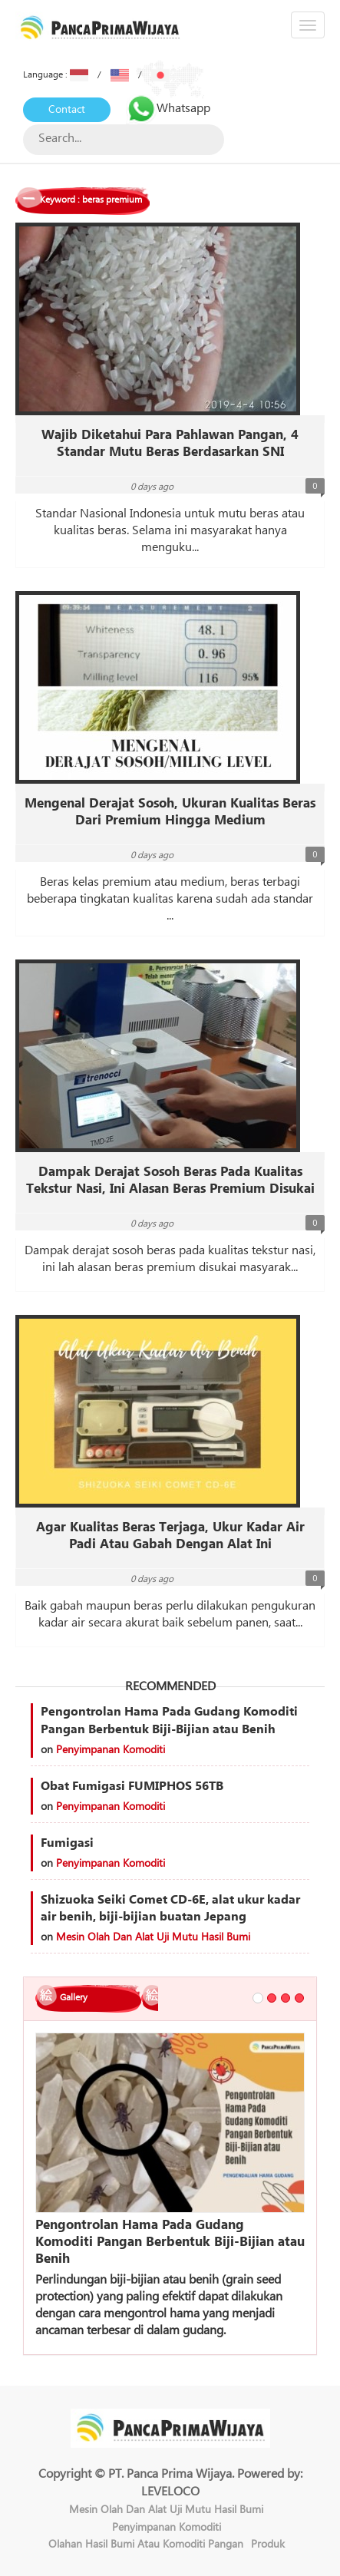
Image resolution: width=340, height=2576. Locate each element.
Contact (66, 109)
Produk (268, 2544)
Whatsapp (168, 108)
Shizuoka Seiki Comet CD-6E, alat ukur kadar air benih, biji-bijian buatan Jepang (170, 1908)
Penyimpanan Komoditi (110, 1750)
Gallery (73, 1997)
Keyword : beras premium (91, 200)
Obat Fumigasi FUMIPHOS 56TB (132, 1786)
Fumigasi (67, 1843)
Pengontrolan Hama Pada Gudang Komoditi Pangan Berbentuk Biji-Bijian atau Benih (169, 1720)
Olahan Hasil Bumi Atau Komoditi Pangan (145, 2544)
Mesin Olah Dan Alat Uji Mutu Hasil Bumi (153, 1937)
